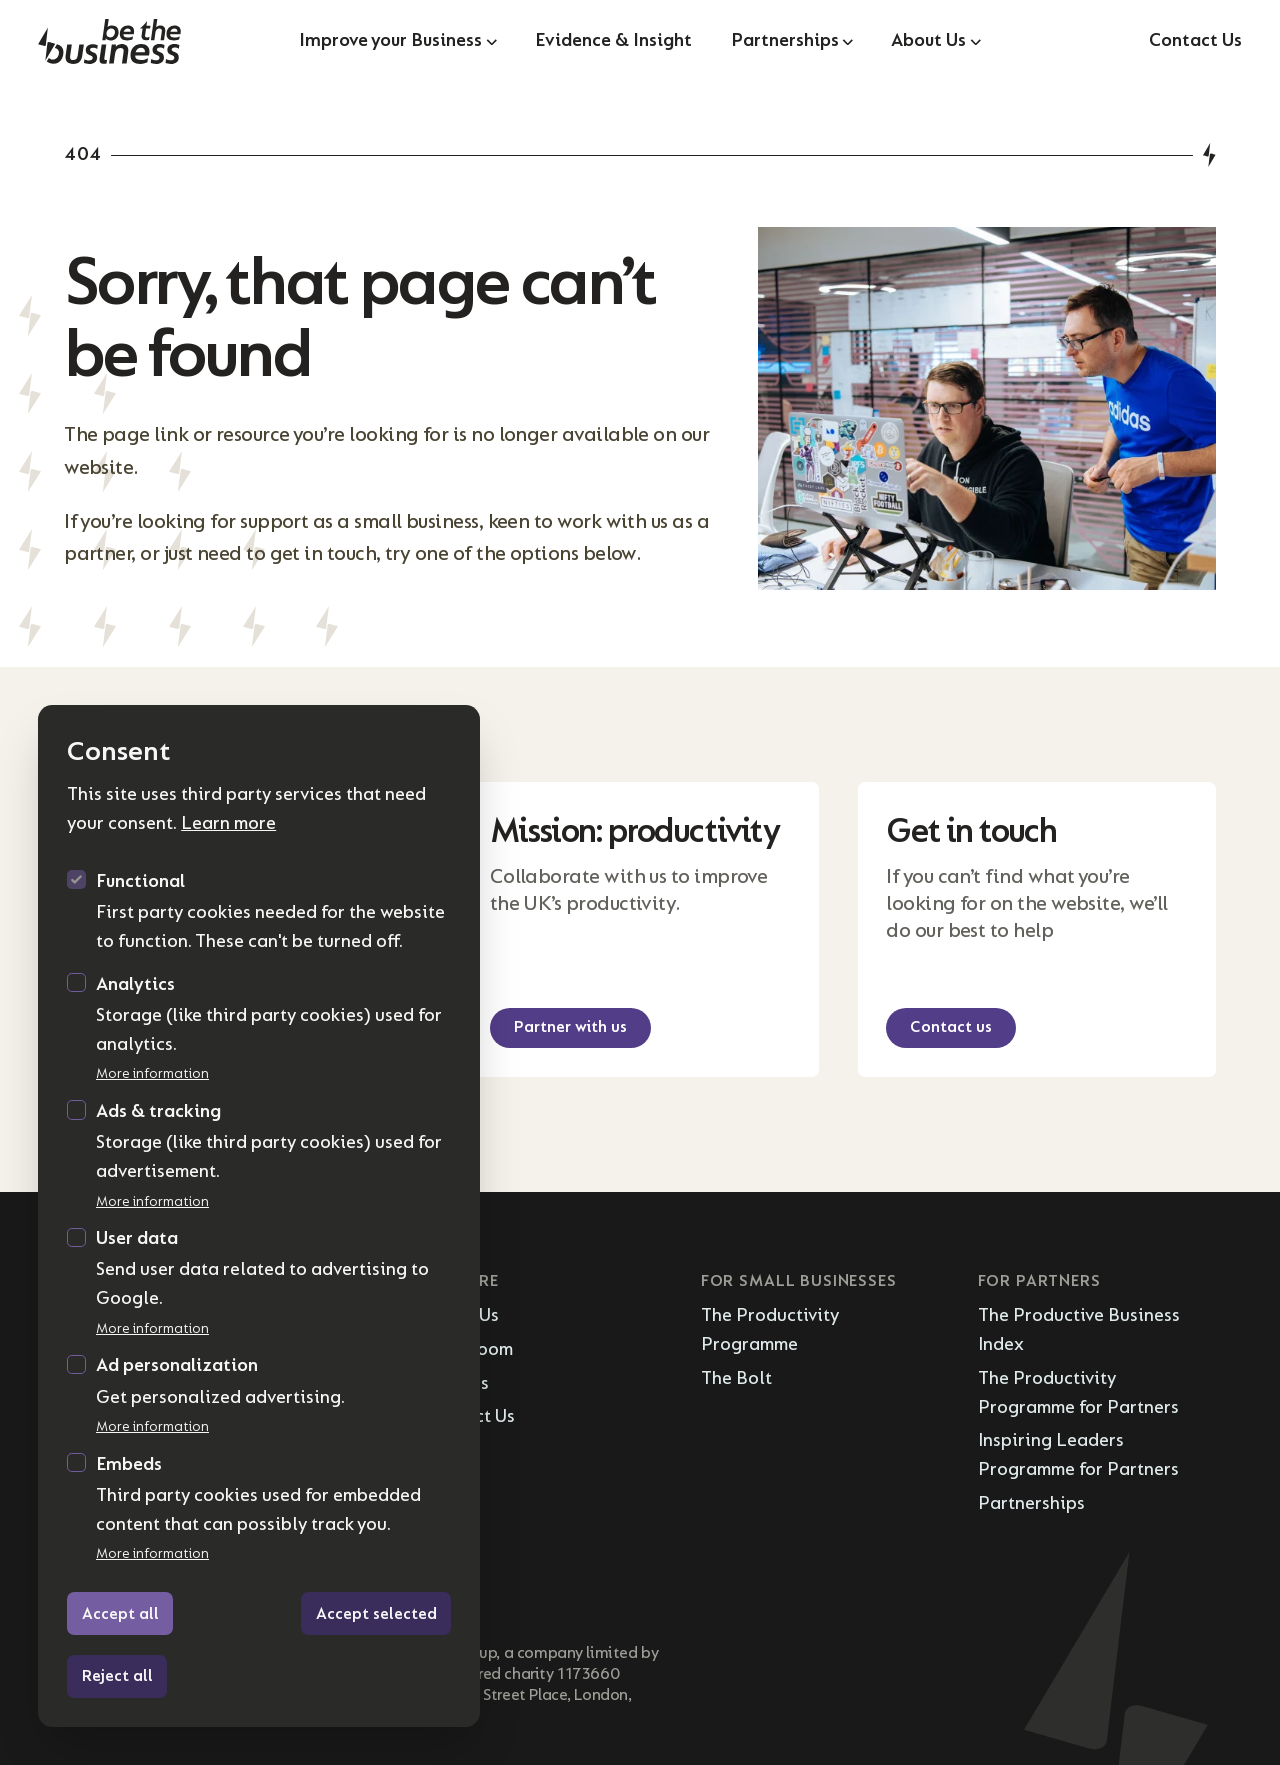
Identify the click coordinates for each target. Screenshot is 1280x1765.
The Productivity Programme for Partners (1078, 1393)
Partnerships (1031, 1503)
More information (152, 1073)
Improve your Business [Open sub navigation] (397, 40)
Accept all (120, 1614)
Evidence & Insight (613, 40)
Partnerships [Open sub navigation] (792, 40)
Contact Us (1195, 40)
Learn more (228, 823)
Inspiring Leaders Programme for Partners (1078, 1455)
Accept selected (376, 1614)
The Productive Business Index (1079, 1330)
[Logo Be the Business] (154, 41)
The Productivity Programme (770, 1330)
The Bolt (736, 1378)
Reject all (117, 1676)
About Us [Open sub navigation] (935, 40)
